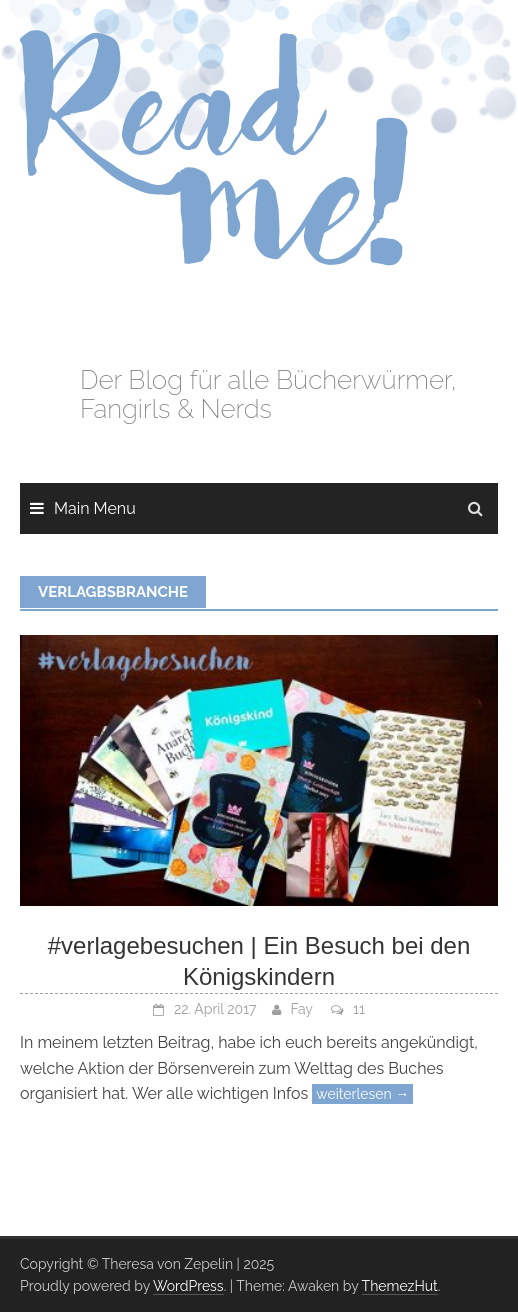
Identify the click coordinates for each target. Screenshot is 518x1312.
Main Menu (95, 508)
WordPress (188, 1286)
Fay (302, 1009)
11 (359, 1009)
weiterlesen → (362, 1094)
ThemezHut (400, 1286)
